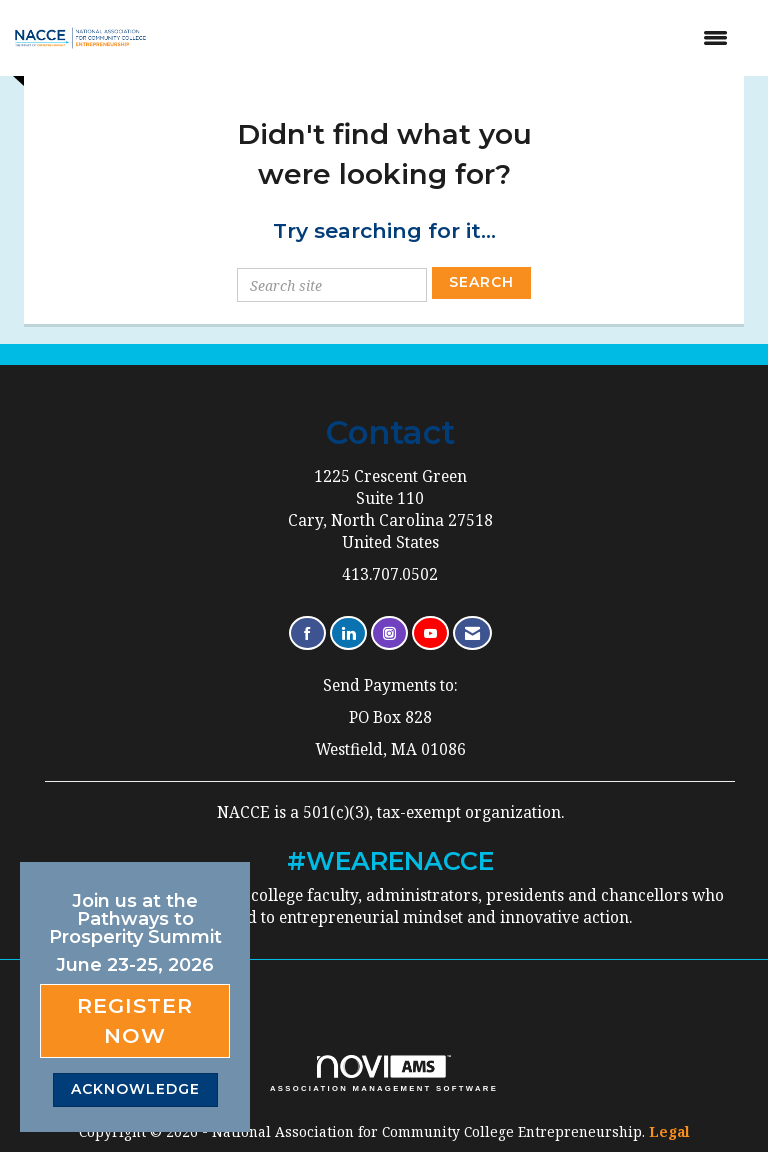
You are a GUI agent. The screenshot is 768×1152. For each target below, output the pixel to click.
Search (481, 282)
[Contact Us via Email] (472, 633)
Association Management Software (384, 1074)
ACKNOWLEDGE (135, 1089)
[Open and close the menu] (454, 38)
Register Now (135, 1020)
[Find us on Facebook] (307, 633)
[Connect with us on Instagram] (389, 633)
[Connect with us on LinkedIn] (348, 633)
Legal (669, 1131)
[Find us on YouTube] (430, 633)
